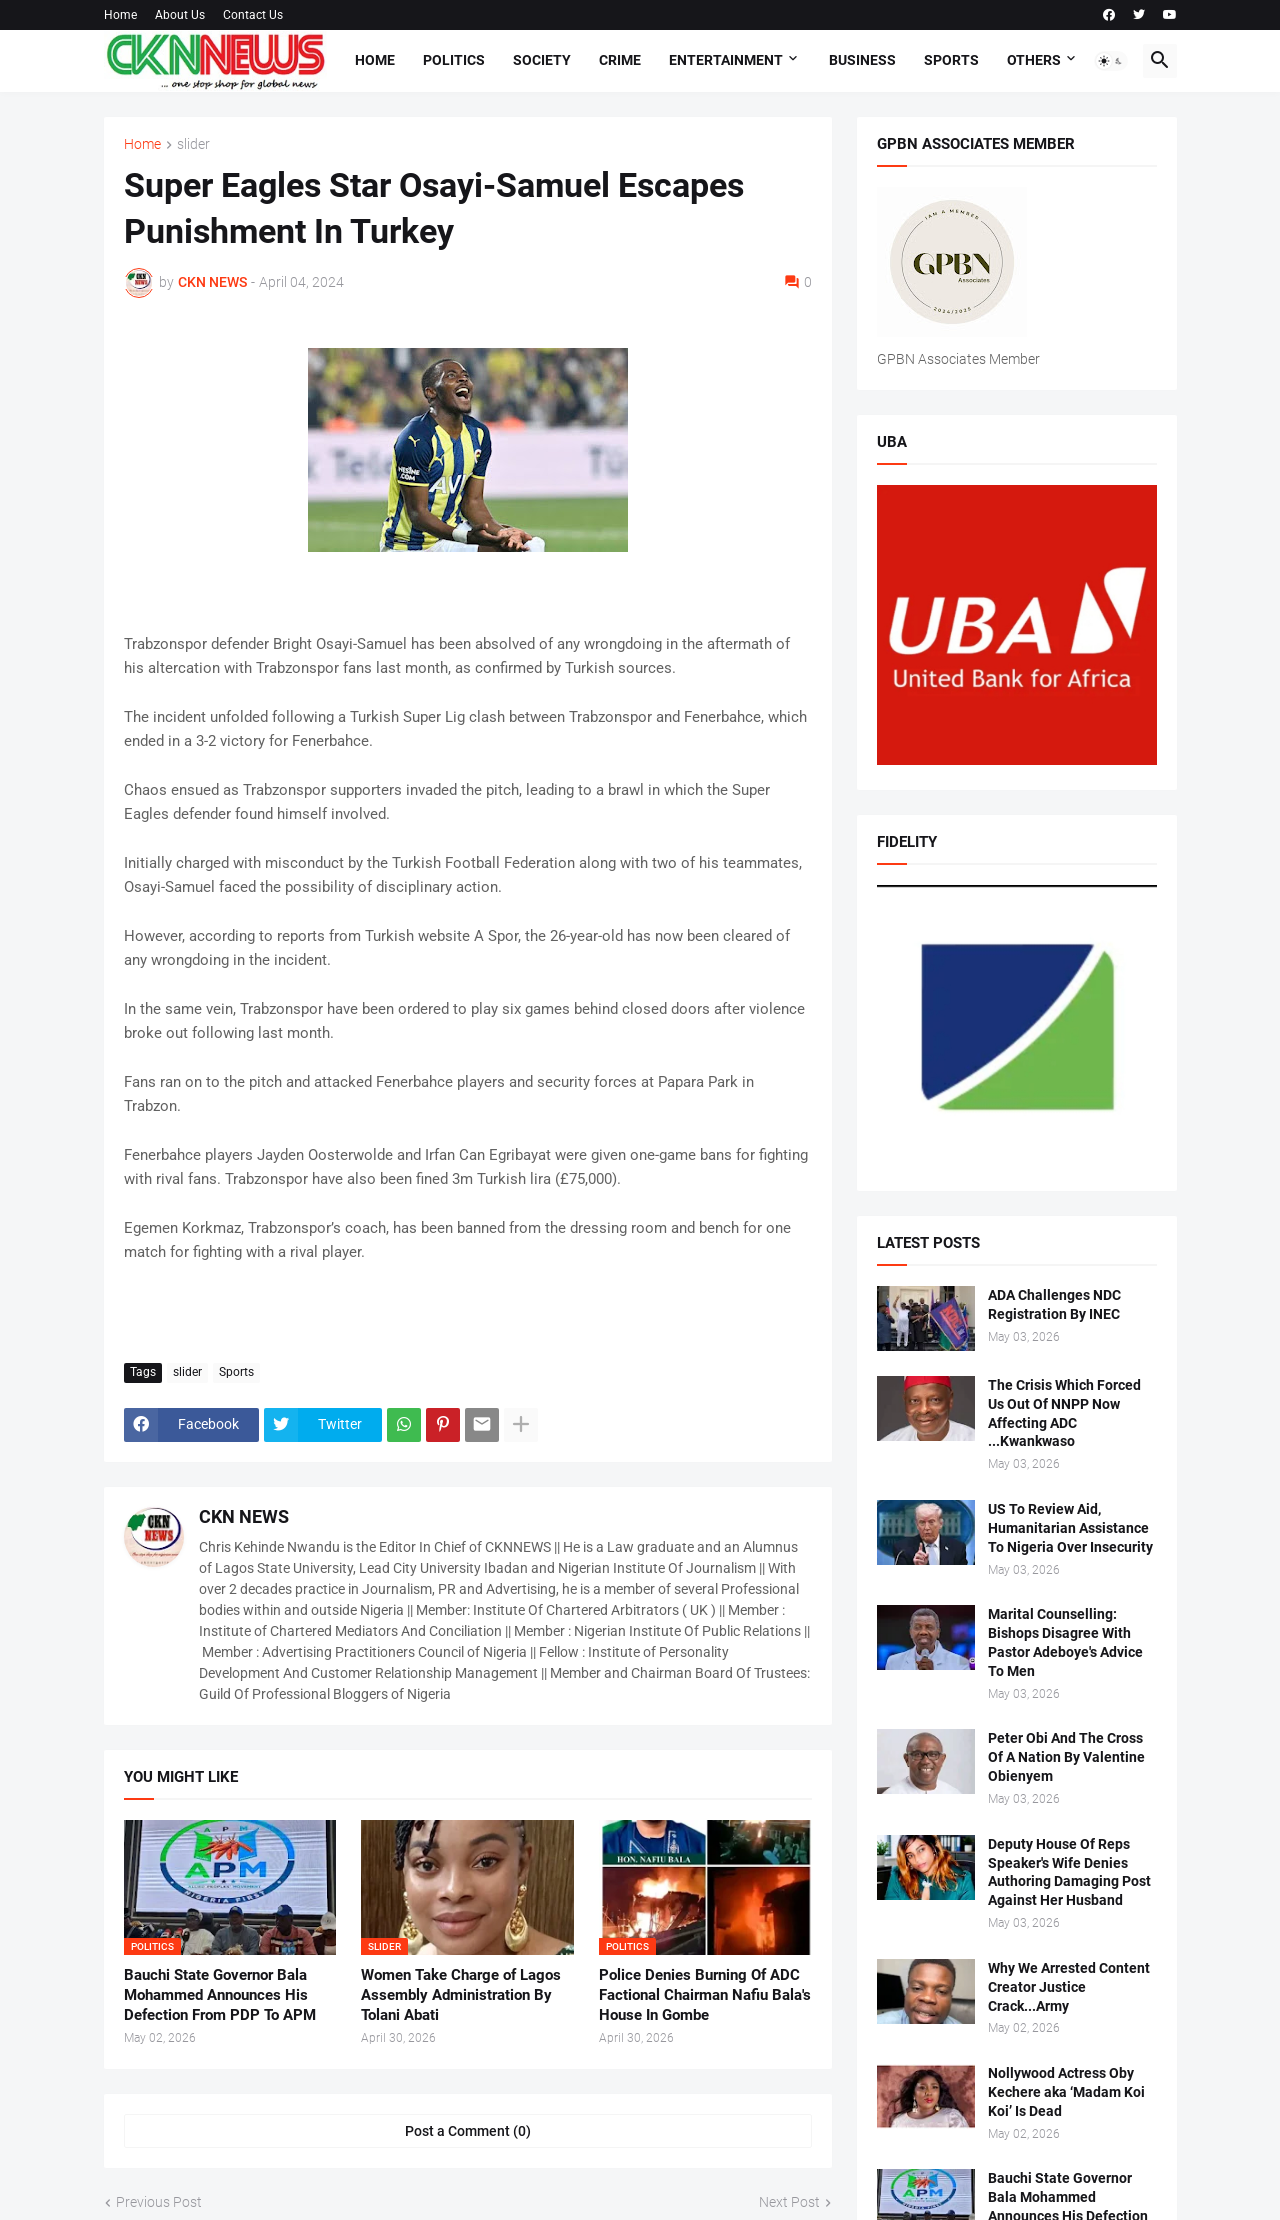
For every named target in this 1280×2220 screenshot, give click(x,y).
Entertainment (726, 60)
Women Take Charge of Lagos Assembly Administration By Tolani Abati (461, 1995)
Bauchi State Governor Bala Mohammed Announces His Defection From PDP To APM (220, 1995)
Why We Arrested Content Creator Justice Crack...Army (1069, 1987)
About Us (180, 15)
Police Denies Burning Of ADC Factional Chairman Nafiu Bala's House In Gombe (705, 1995)
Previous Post (159, 2202)
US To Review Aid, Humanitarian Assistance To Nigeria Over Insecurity (1070, 1528)
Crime (620, 60)
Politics (454, 60)
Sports (951, 60)
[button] (1111, 61)
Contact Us (253, 15)
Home (120, 15)
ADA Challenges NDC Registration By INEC (1054, 1304)
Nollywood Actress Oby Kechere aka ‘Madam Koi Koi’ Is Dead (1066, 2092)
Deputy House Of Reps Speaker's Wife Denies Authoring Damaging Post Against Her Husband (1069, 1872)
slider (193, 144)
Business (862, 60)
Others (1034, 60)
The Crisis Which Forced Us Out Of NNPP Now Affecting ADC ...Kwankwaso (1064, 1413)
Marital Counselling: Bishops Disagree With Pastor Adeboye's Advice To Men (1065, 1642)
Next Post (789, 2202)
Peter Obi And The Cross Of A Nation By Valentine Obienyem (1066, 1757)
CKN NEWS (244, 1516)
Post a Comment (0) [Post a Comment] (468, 2131)
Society (542, 60)
